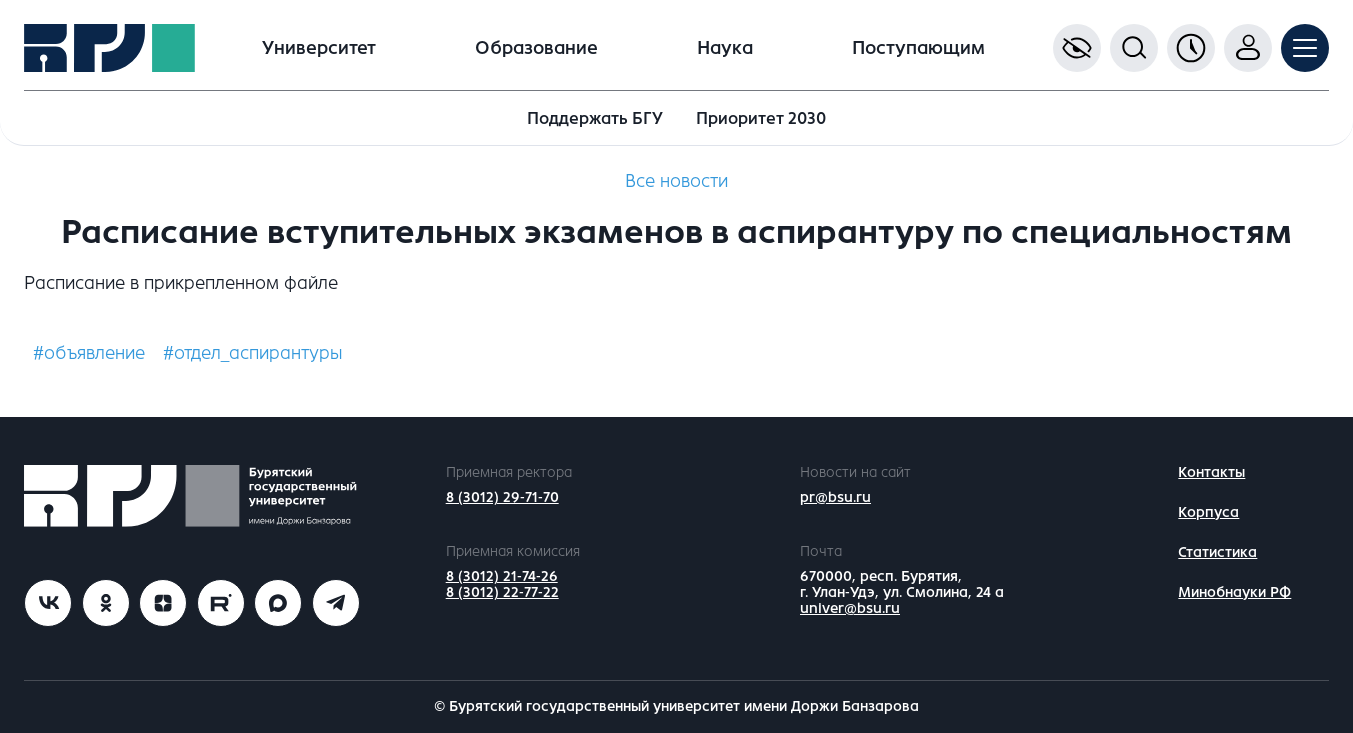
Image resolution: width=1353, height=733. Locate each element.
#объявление (89, 353)
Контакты (1211, 472)
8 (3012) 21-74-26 (502, 576)
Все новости (676, 181)
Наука (725, 48)
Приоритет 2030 (761, 118)
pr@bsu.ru (835, 497)
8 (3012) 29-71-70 (502, 497)
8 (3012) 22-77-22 (502, 592)
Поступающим (918, 48)
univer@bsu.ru (850, 608)
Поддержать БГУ (595, 118)
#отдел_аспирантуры (252, 353)
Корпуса (1208, 512)
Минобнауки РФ (1234, 592)
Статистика (1217, 552)
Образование (536, 48)
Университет (319, 48)
